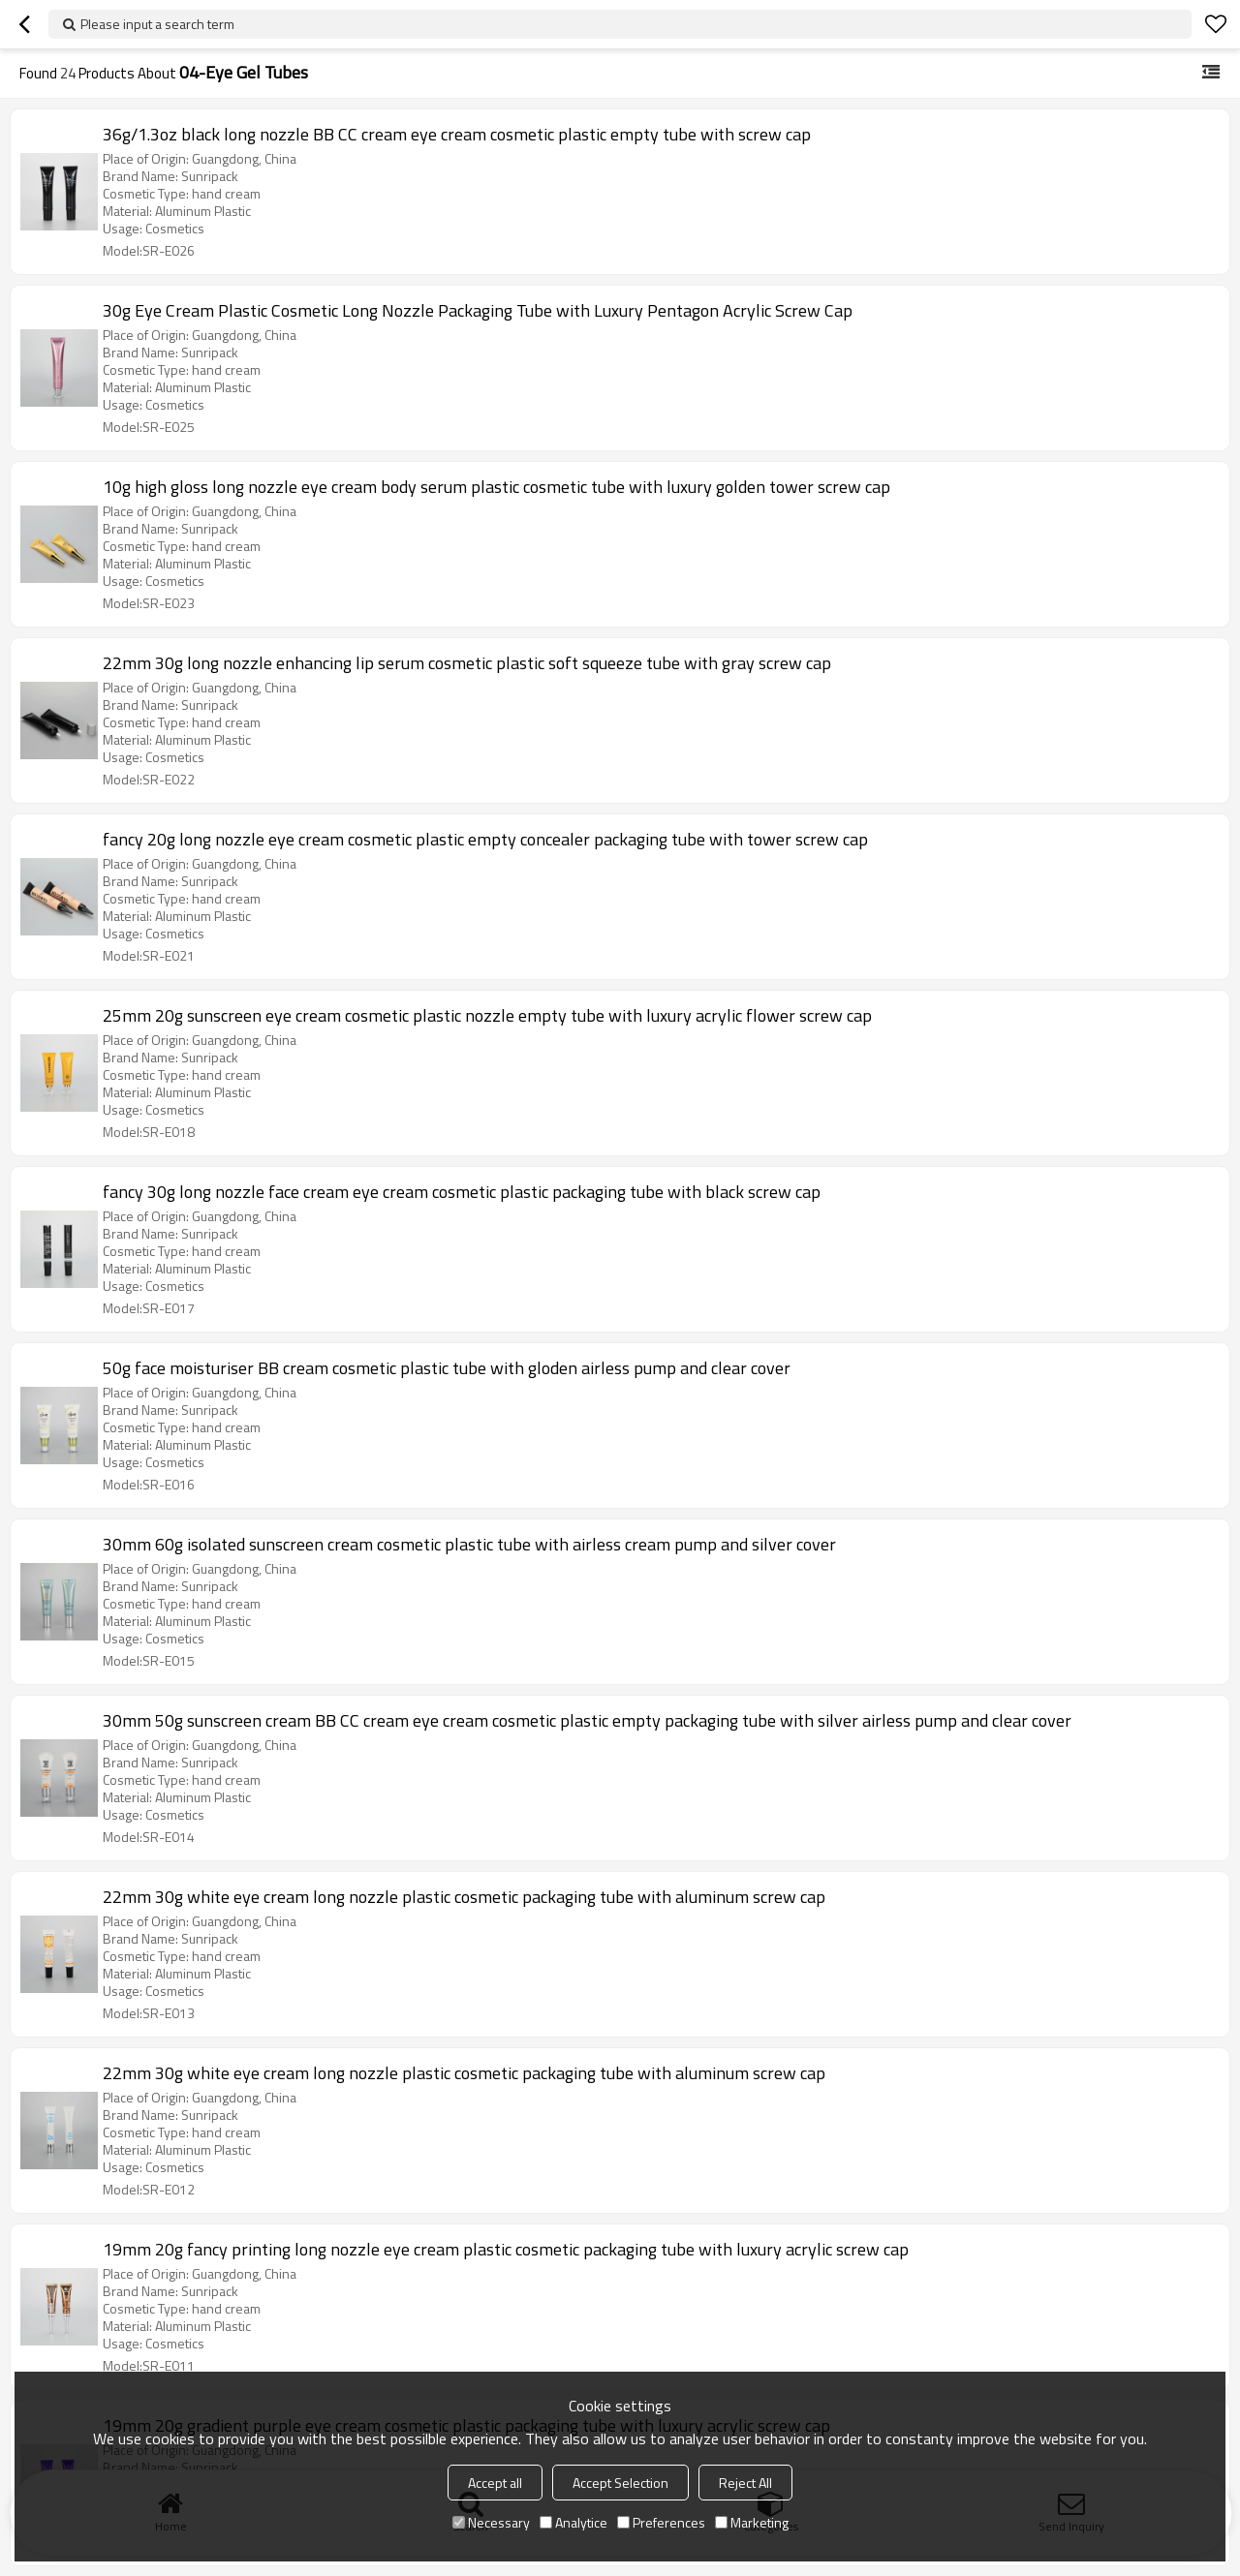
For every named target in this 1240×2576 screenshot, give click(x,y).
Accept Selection (620, 2482)
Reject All (745, 2482)
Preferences (661, 2522)
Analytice (573, 2522)
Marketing (752, 2522)
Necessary (491, 2522)
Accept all (495, 2482)
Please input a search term (157, 24)
